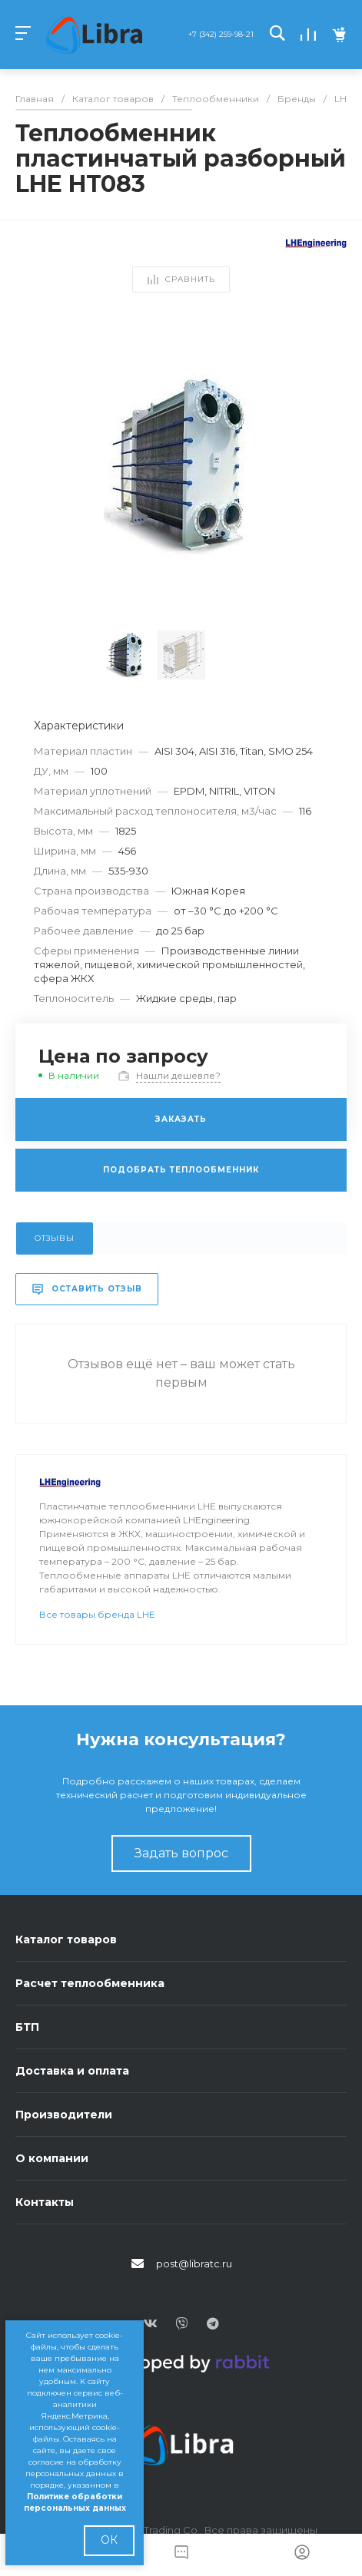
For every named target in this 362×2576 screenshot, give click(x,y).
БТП (27, 2027)
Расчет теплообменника (89, 1983)
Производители (63, 2114)
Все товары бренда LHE (97, 1614)
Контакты (44, 2202)
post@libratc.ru (194, 2263)
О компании (51, 2158)
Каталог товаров (66, 1939)
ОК (109, 2540)
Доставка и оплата (72, 2071)
